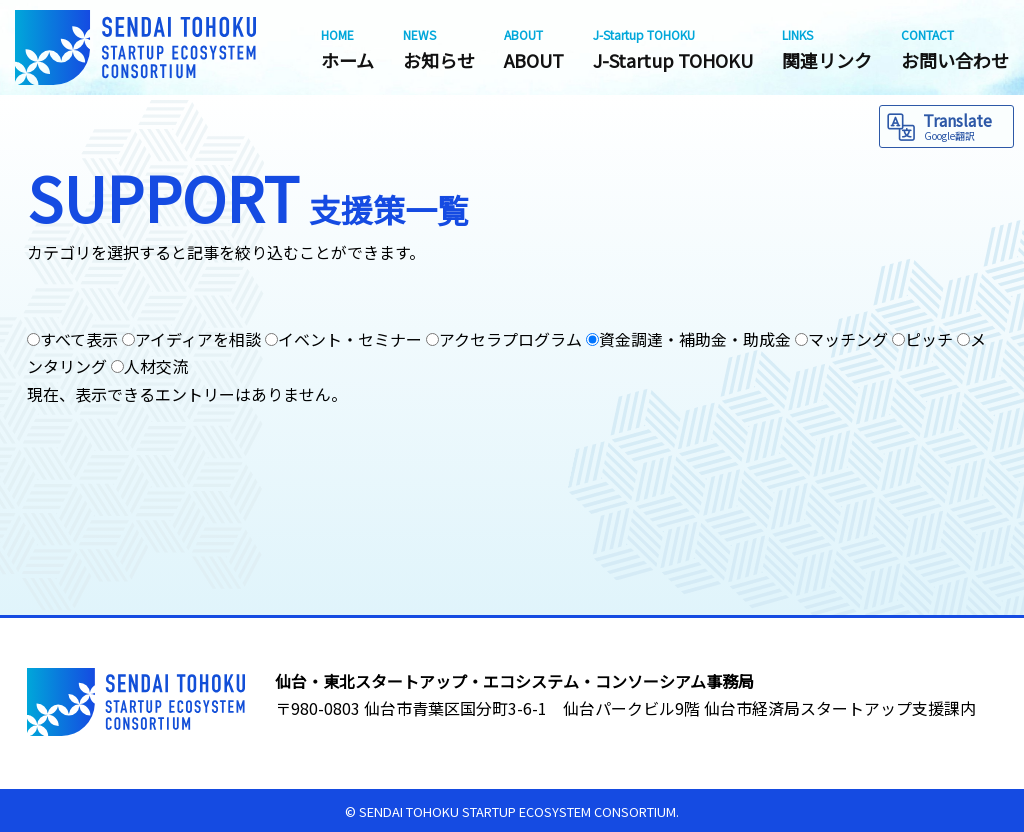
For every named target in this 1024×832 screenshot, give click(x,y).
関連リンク (827, 49)
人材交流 (156, 366)
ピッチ (929, 339)
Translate (965, 125)
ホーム (347, 49)
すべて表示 (79, 339)
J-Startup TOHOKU (673, 49)
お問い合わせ (955, 49)
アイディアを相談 (198, 339)
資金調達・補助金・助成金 (695, 339)
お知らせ (439, 49)
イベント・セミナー (350, 339)
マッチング (848, 339)
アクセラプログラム (510, 339)
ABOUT (534, 49)
